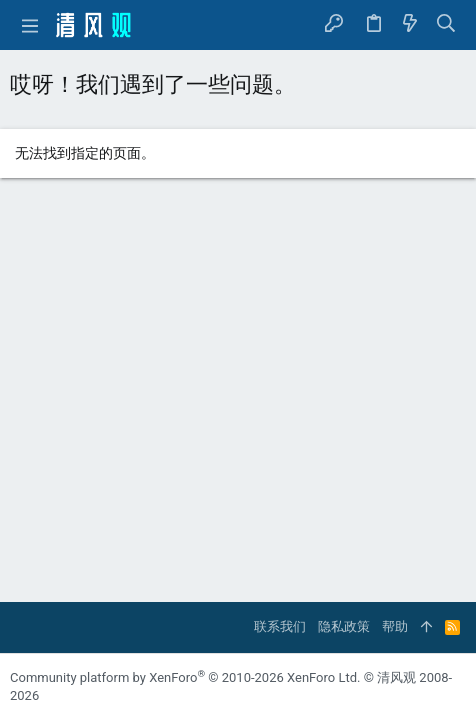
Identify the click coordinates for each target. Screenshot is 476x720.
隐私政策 (344, 626)
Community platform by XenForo (185, 677)
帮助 (395, 626)
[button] (30, 25)
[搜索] (446, 24)
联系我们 (280, 626)
